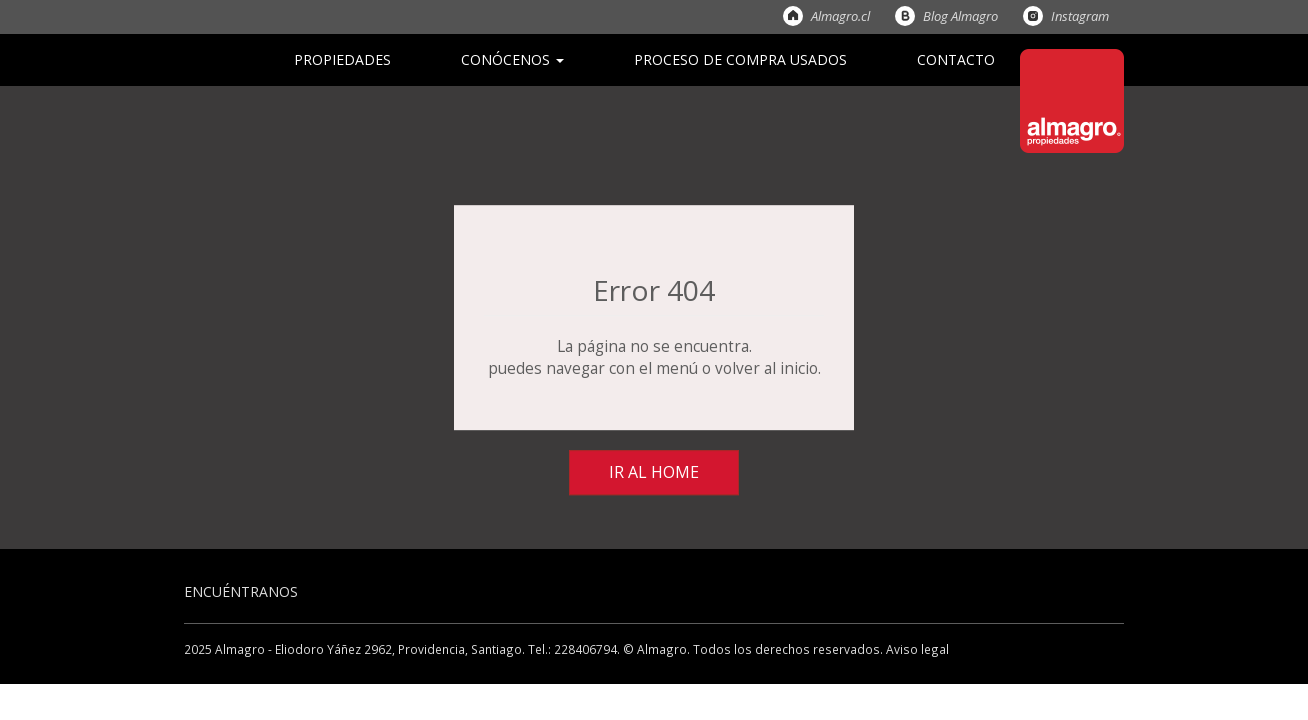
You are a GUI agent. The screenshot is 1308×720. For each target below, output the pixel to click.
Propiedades (342, 59)
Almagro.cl (793, 16)
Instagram (1033, 16)
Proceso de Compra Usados (740, 59)
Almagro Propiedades (1072, 101)
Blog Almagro (905, 16)
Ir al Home (654, 472)
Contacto (956, 59)
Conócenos (512, 59)
